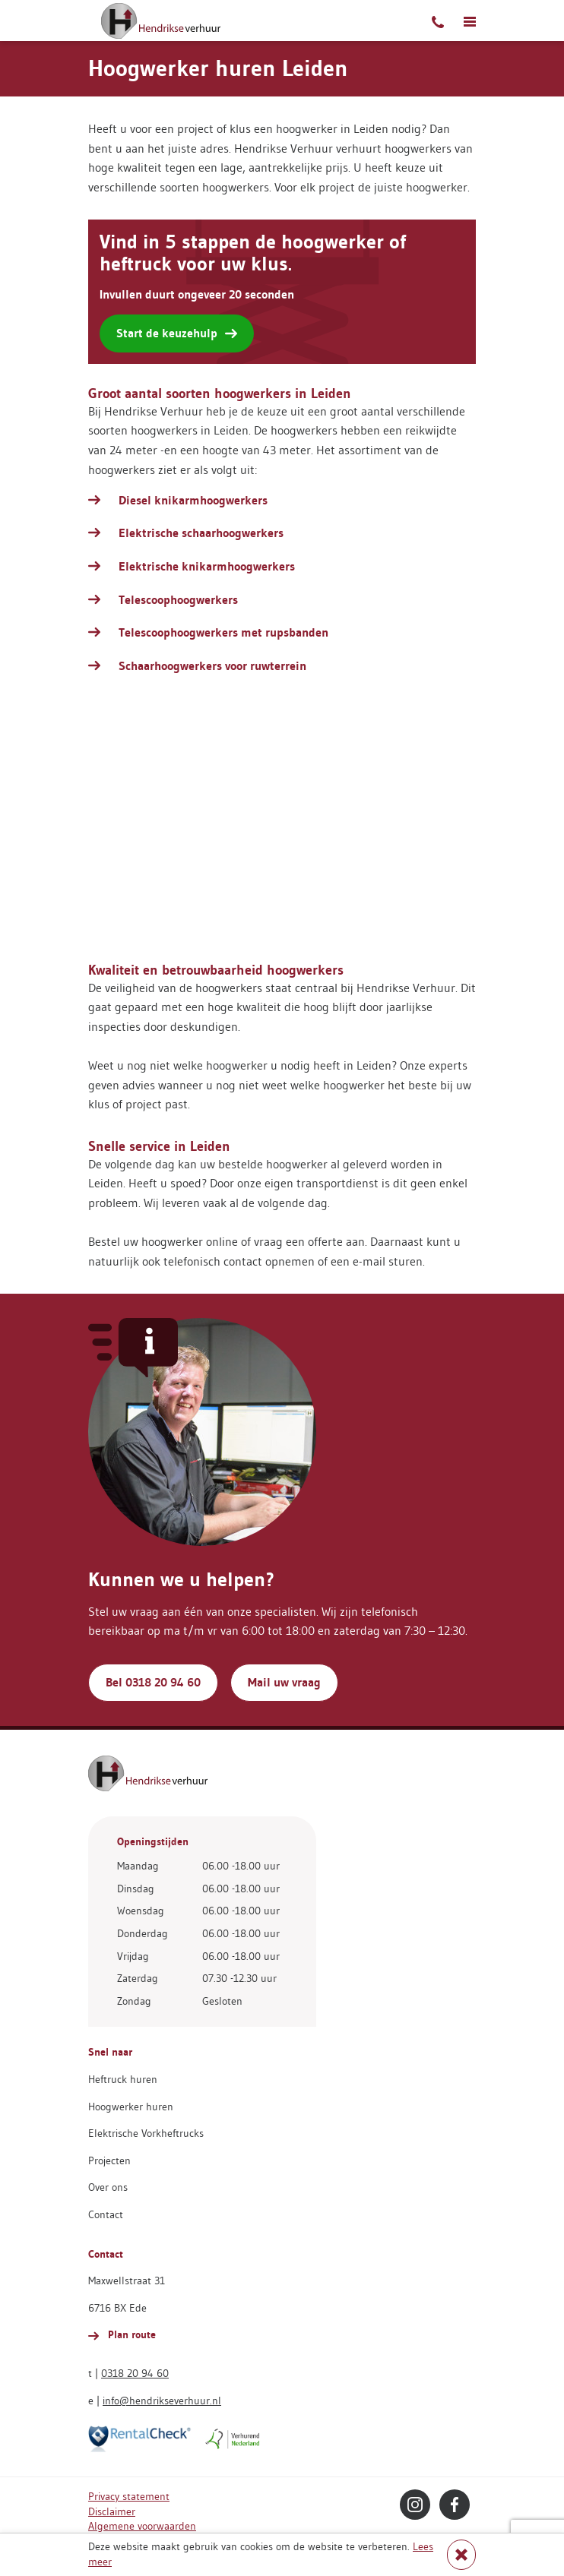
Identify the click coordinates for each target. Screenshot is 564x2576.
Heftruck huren (122, 2079)
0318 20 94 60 (135, 2373)
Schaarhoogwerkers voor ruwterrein (212, 666)
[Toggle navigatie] (470, 20)
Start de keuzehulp (176, 333)
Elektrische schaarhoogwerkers (201, 533)
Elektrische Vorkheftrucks (146, 2133)
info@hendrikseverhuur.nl (162, 2400)
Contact (105, 2214)
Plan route (122, 2334)
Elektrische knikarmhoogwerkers (207, 566)
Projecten (109, 2160)
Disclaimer (111, 2511)
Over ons (108, 2187)
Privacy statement (129, 2496)
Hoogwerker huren (130, 2106)
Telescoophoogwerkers (178, 600)
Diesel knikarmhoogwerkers (193, 500)
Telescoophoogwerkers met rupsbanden (223, 632)
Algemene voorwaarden (142, 2526)
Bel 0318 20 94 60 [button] (153, 1682)
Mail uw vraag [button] (284, 1682)
